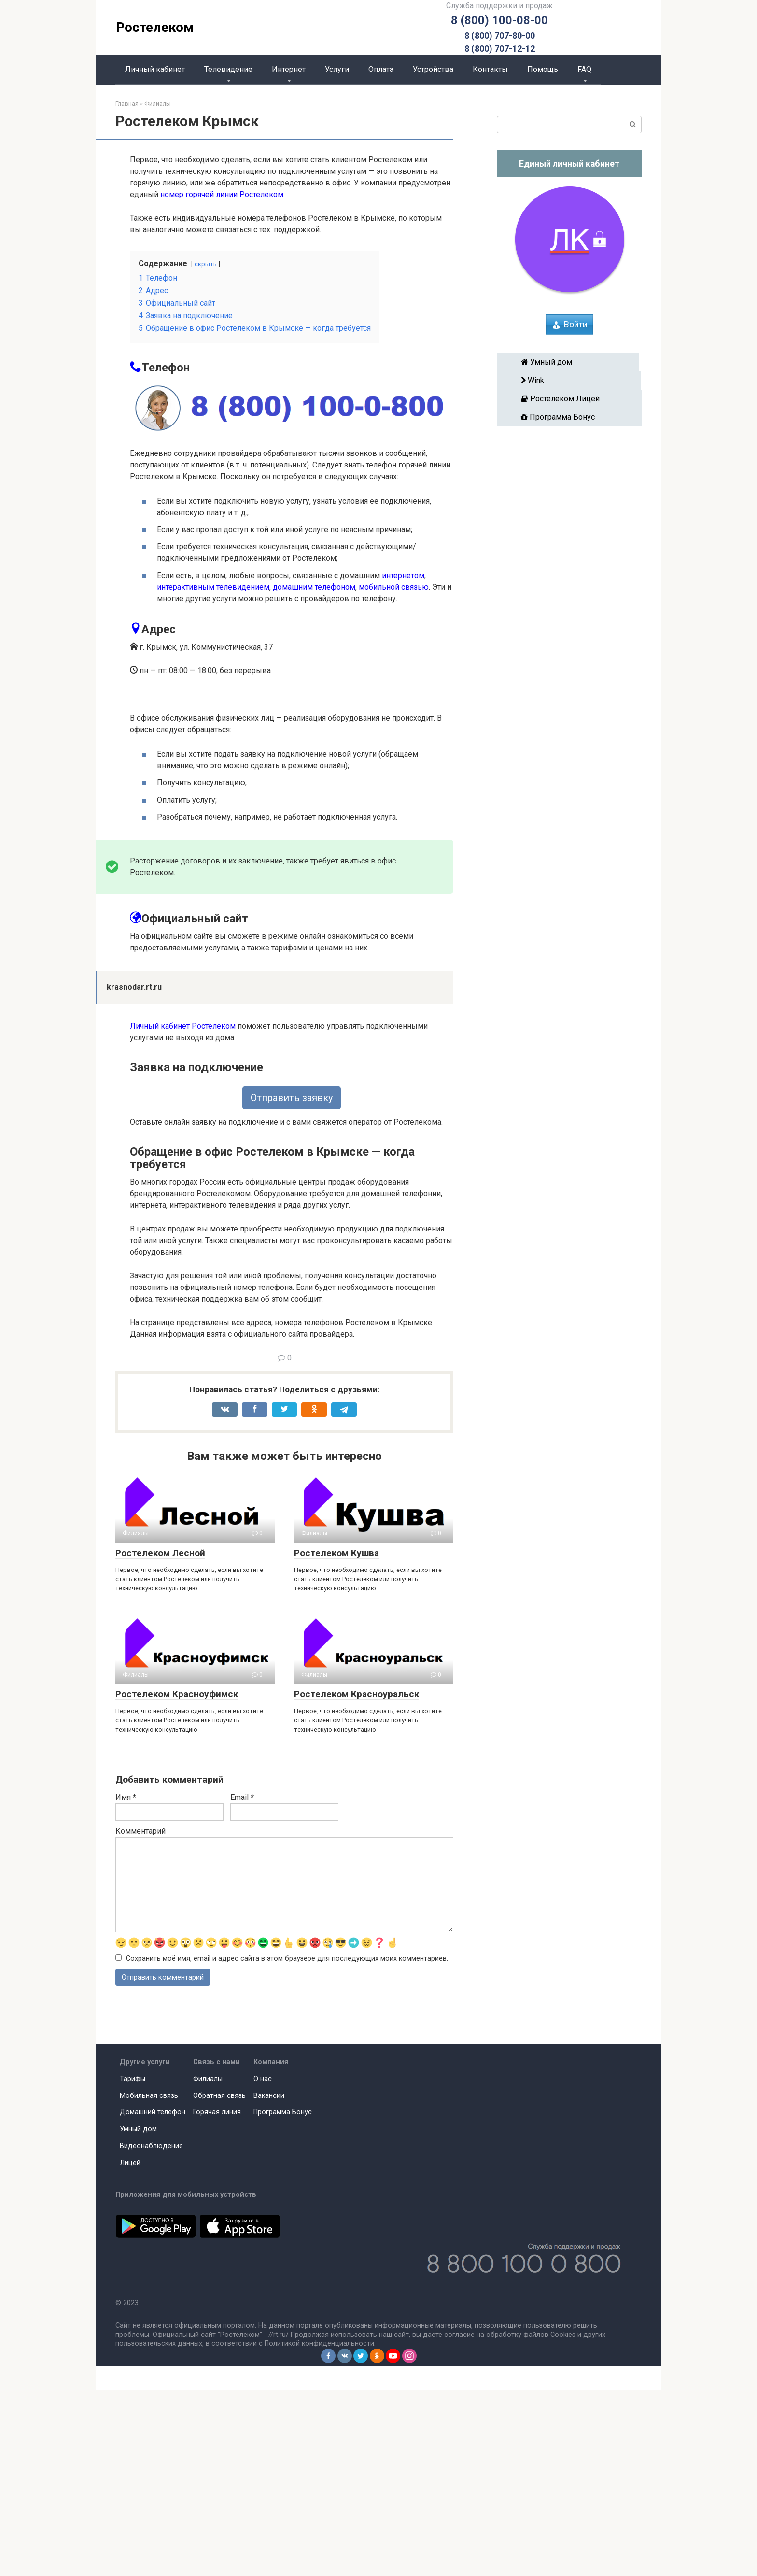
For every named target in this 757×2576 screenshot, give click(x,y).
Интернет (289, 69)
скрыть (206, 264)
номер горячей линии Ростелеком (221, 194)
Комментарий (140, 2016)
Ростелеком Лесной (160, 1737)
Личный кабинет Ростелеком (183, 1211)
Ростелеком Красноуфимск (176, 1878)
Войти (576, 324)
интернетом (403, 575)
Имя (125, 1982)
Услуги (337, 69)
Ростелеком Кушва (336, 1737)
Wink (569, 380)
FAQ (584, 69)
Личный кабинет (155, 69)
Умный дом (568, 362)
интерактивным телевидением (213, 587)
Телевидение (228, 69)
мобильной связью (394, 587)
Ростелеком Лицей (569, 398)
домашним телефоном (314, 587)
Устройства (433, 69)
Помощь (542, 69)
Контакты (490, 69)
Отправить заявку (292, 1282)
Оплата (380, 69)
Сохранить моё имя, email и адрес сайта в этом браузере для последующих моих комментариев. (287, 2144)
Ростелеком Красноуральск (356, 1878)
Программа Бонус (569, 417)
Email (242, 1982)
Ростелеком (155, 27)
